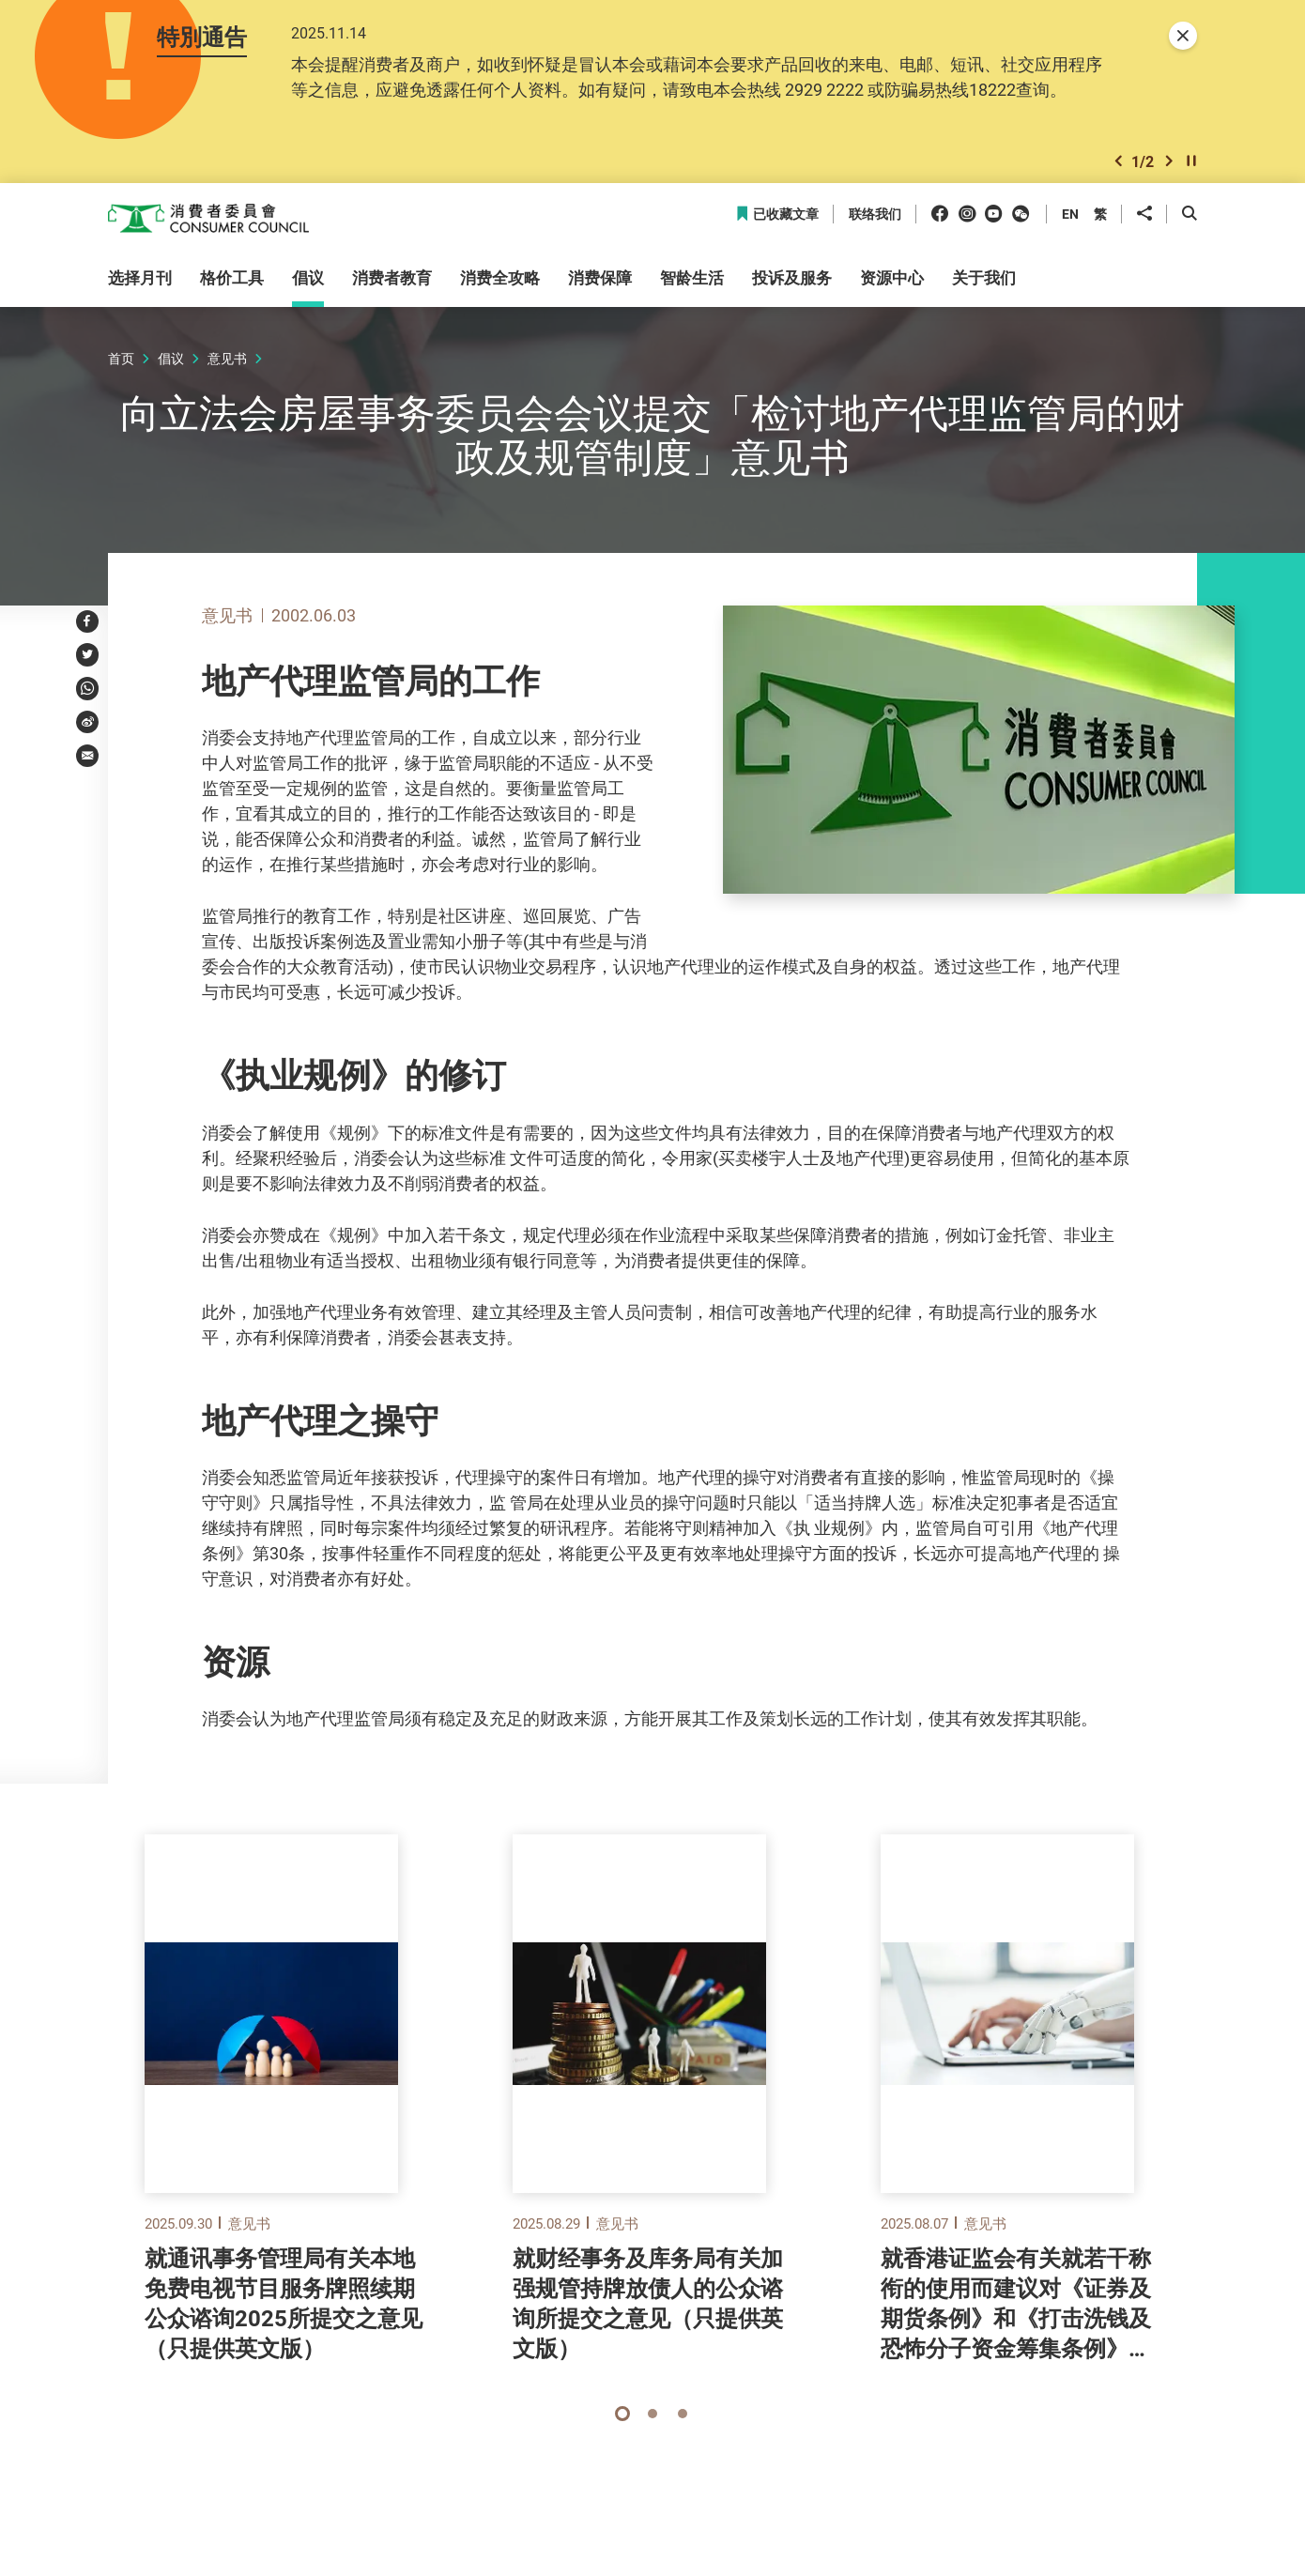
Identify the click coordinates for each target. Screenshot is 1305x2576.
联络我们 (875, 224)
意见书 (227, 368)
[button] (1118, 168)
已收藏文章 (777, 224)
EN (1070, 223)
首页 (121, 368)
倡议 (171, 368)
